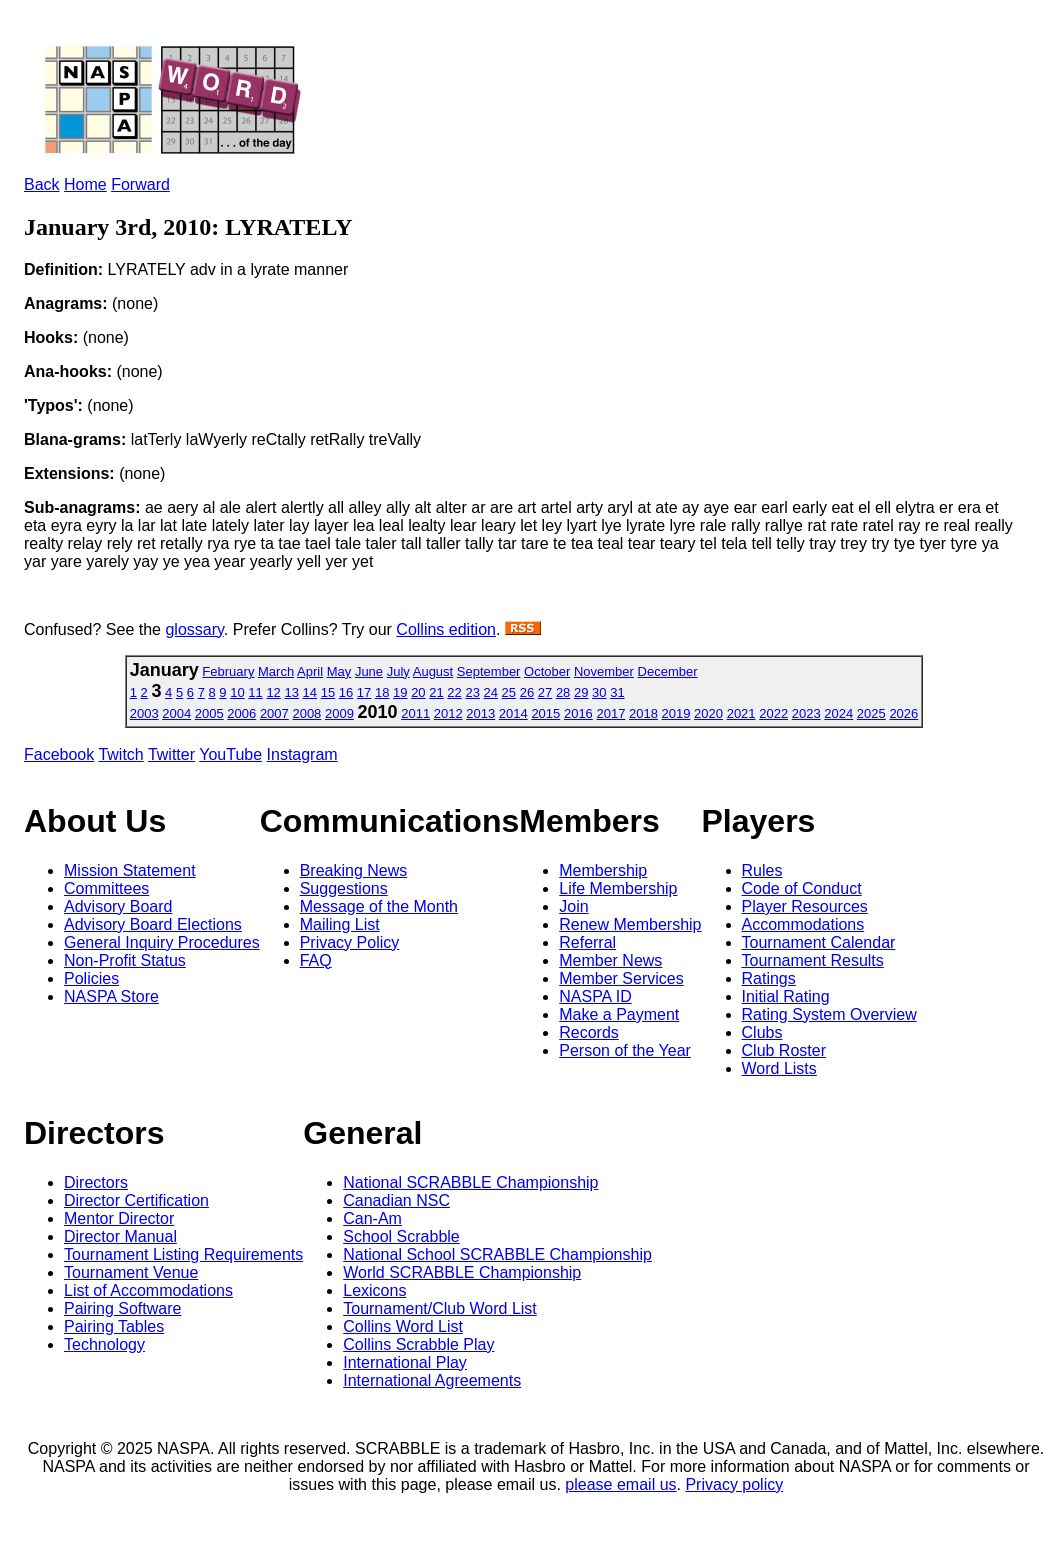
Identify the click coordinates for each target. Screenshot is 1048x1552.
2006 (241, 713)
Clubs (762, 1032)
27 (545, 692)
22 (454, 692)
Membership (603, 870)
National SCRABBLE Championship (470, 1182)
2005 (209, 713)
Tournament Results (813, 960)
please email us (620, 1484)
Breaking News (354, 870)
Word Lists (779, 1068)
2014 (513, 713)
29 (581, 692)
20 (418, 692)
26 (527, 692)
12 (273, 692)
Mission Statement (130, 870)
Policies (91, 978)
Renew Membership (630, 924)
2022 (773, 713)
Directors (96, 1182)
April (310, 671)
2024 (838, 713)
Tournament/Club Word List (440, 1308)
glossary (194, 629)
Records (589, 1032)
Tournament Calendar (819, 942)
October (547, 671)
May (339, 671)
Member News (610, 960)
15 (328, 692)
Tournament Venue (131, 1272)
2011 (415, 713)
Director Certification (136, 1200)
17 (364, 692)
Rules (762, 870)
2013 (480, 713)
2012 (448, 713)
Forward (140, 184)
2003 (144, 713)
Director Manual (120, 1236)
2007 (274, 713)
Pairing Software (122, 1308)
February (228, 671)
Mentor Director (119, 1218)
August (433, 671)
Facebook (59, 754)
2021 (741, 713)
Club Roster (784, 1050)
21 (436, 692)
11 (255, 692)
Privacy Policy (350, 942)
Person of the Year (625, 1050)
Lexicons (374, 1290)
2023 (806, 713)
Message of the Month (379, 906)
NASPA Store (111, 996)
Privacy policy (734, 1484)
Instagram (302, 754)
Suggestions (344, 888)
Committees (106, 888)
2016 (578, 713)
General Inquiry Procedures (162, 942)
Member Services (621, 978)
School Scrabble (401, 1236)
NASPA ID (595, 996)
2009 (339, 713)
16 (346, 692)
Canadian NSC (396, 1200)
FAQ (316, 960)
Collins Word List (403, 1326)
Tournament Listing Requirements (183, 1254)
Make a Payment (619, 1014)
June (369, 671)
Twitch (120, 754)
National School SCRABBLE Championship (497, 1254)
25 (509, 692)
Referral (587, 942)
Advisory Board (118, 906)
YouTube (230, 754)
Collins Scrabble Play (418, 1344)
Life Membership (618, 888)
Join (573, 906)
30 (599, 692)
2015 (545, 713)
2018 (643, 713)
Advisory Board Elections (153, 924)
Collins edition (446, 629)
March (276, 671)
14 (310, 692)
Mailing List (340, 924)
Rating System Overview (829, 1014)
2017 (610, 713)
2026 (903, 713)
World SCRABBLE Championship (462, 1272)
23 (472, 692)
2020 (708, 713)
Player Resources (805, 906)
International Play (405, 1362)
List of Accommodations (148, 1290)
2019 (676, 713)
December (668, 671)
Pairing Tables (114, 1326)
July (398, 671)
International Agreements (432, 1380)
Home (85, 184)
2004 (176, 713)
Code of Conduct (802, 888)
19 (400, 692)
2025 (871, 713)
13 (291, 692)
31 (617, 692)
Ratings (769, 978)
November (604, 671)
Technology (104, 1344)
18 (382, 692)
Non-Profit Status (125, 960)
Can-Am (372, 1218)
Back (42, 184)
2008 (306, 713)
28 (563, 692)
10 (237, 692)
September (489, 671)
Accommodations (803, 924)
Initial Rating (786, 996)
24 (491, 692)
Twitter (171, 754)
